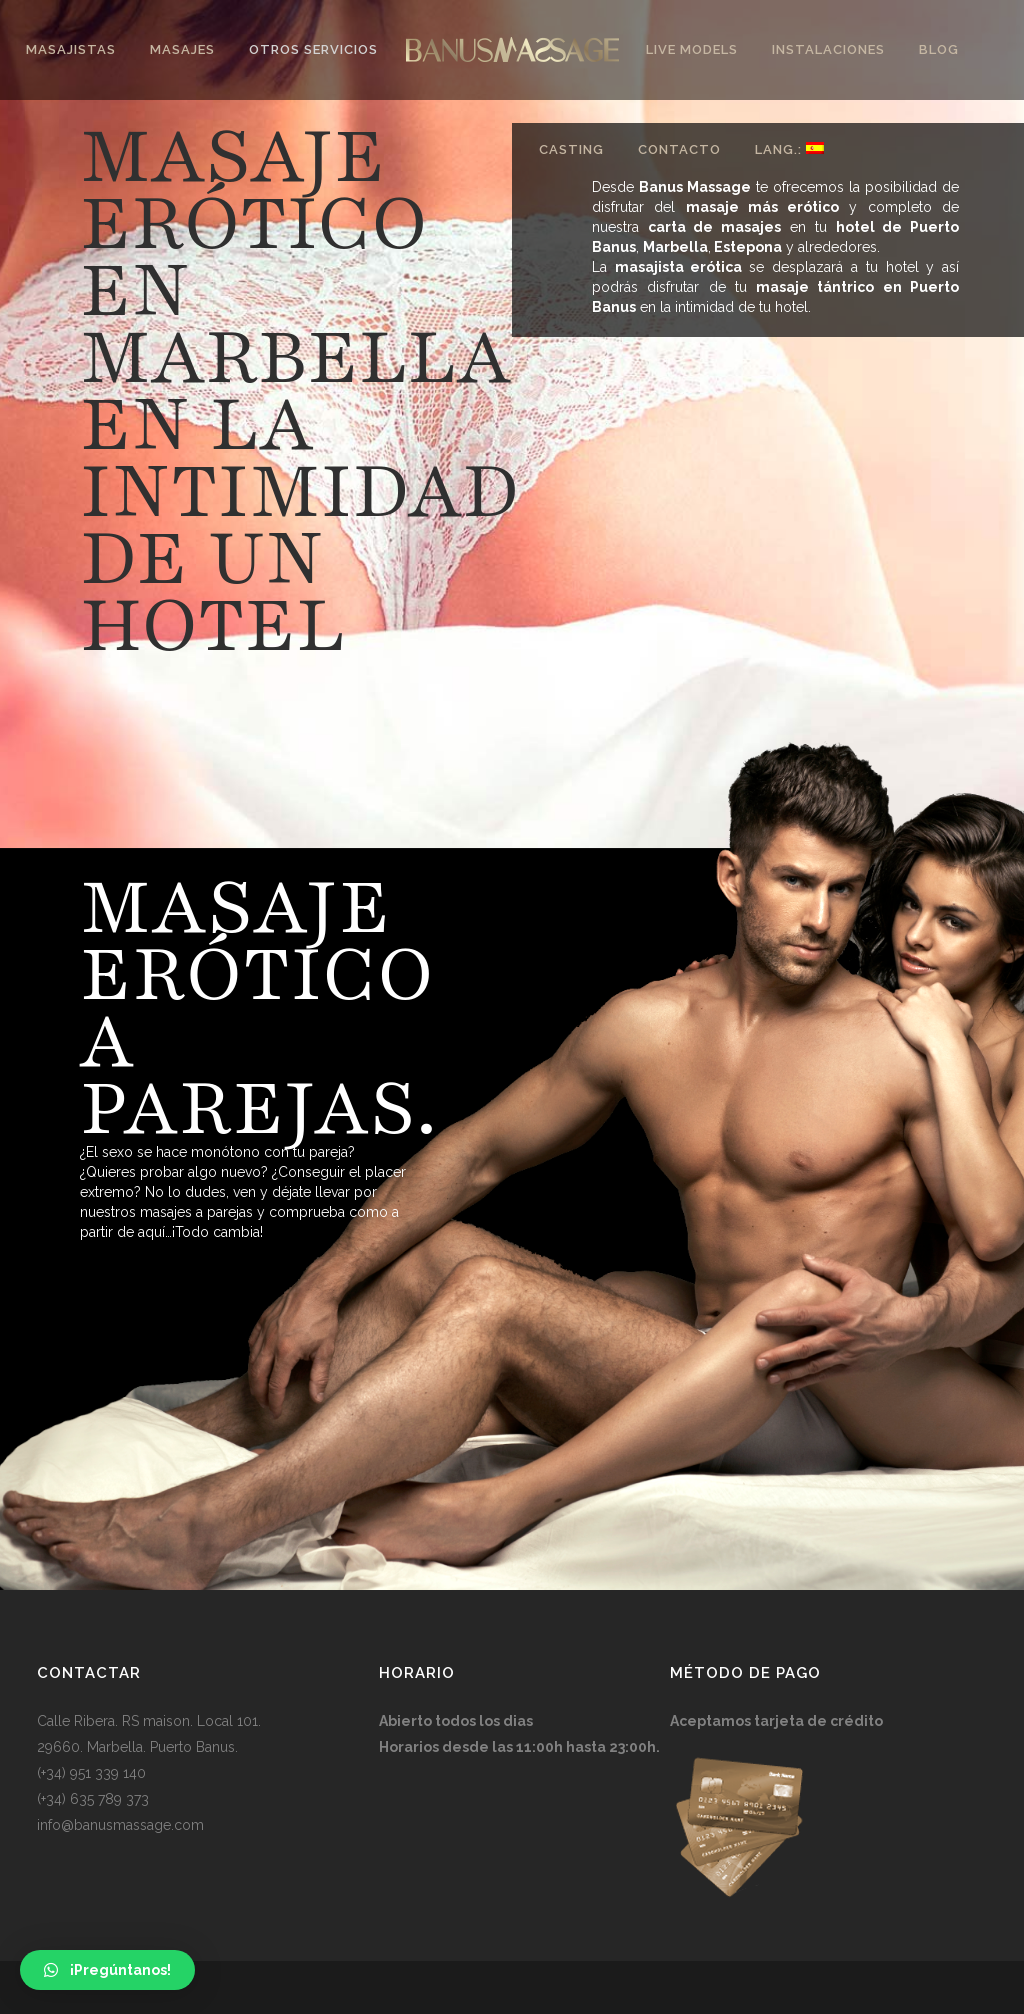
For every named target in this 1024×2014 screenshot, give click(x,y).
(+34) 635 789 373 (93, 1799)
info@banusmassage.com (120, 1825)
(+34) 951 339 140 (91, 1773)
